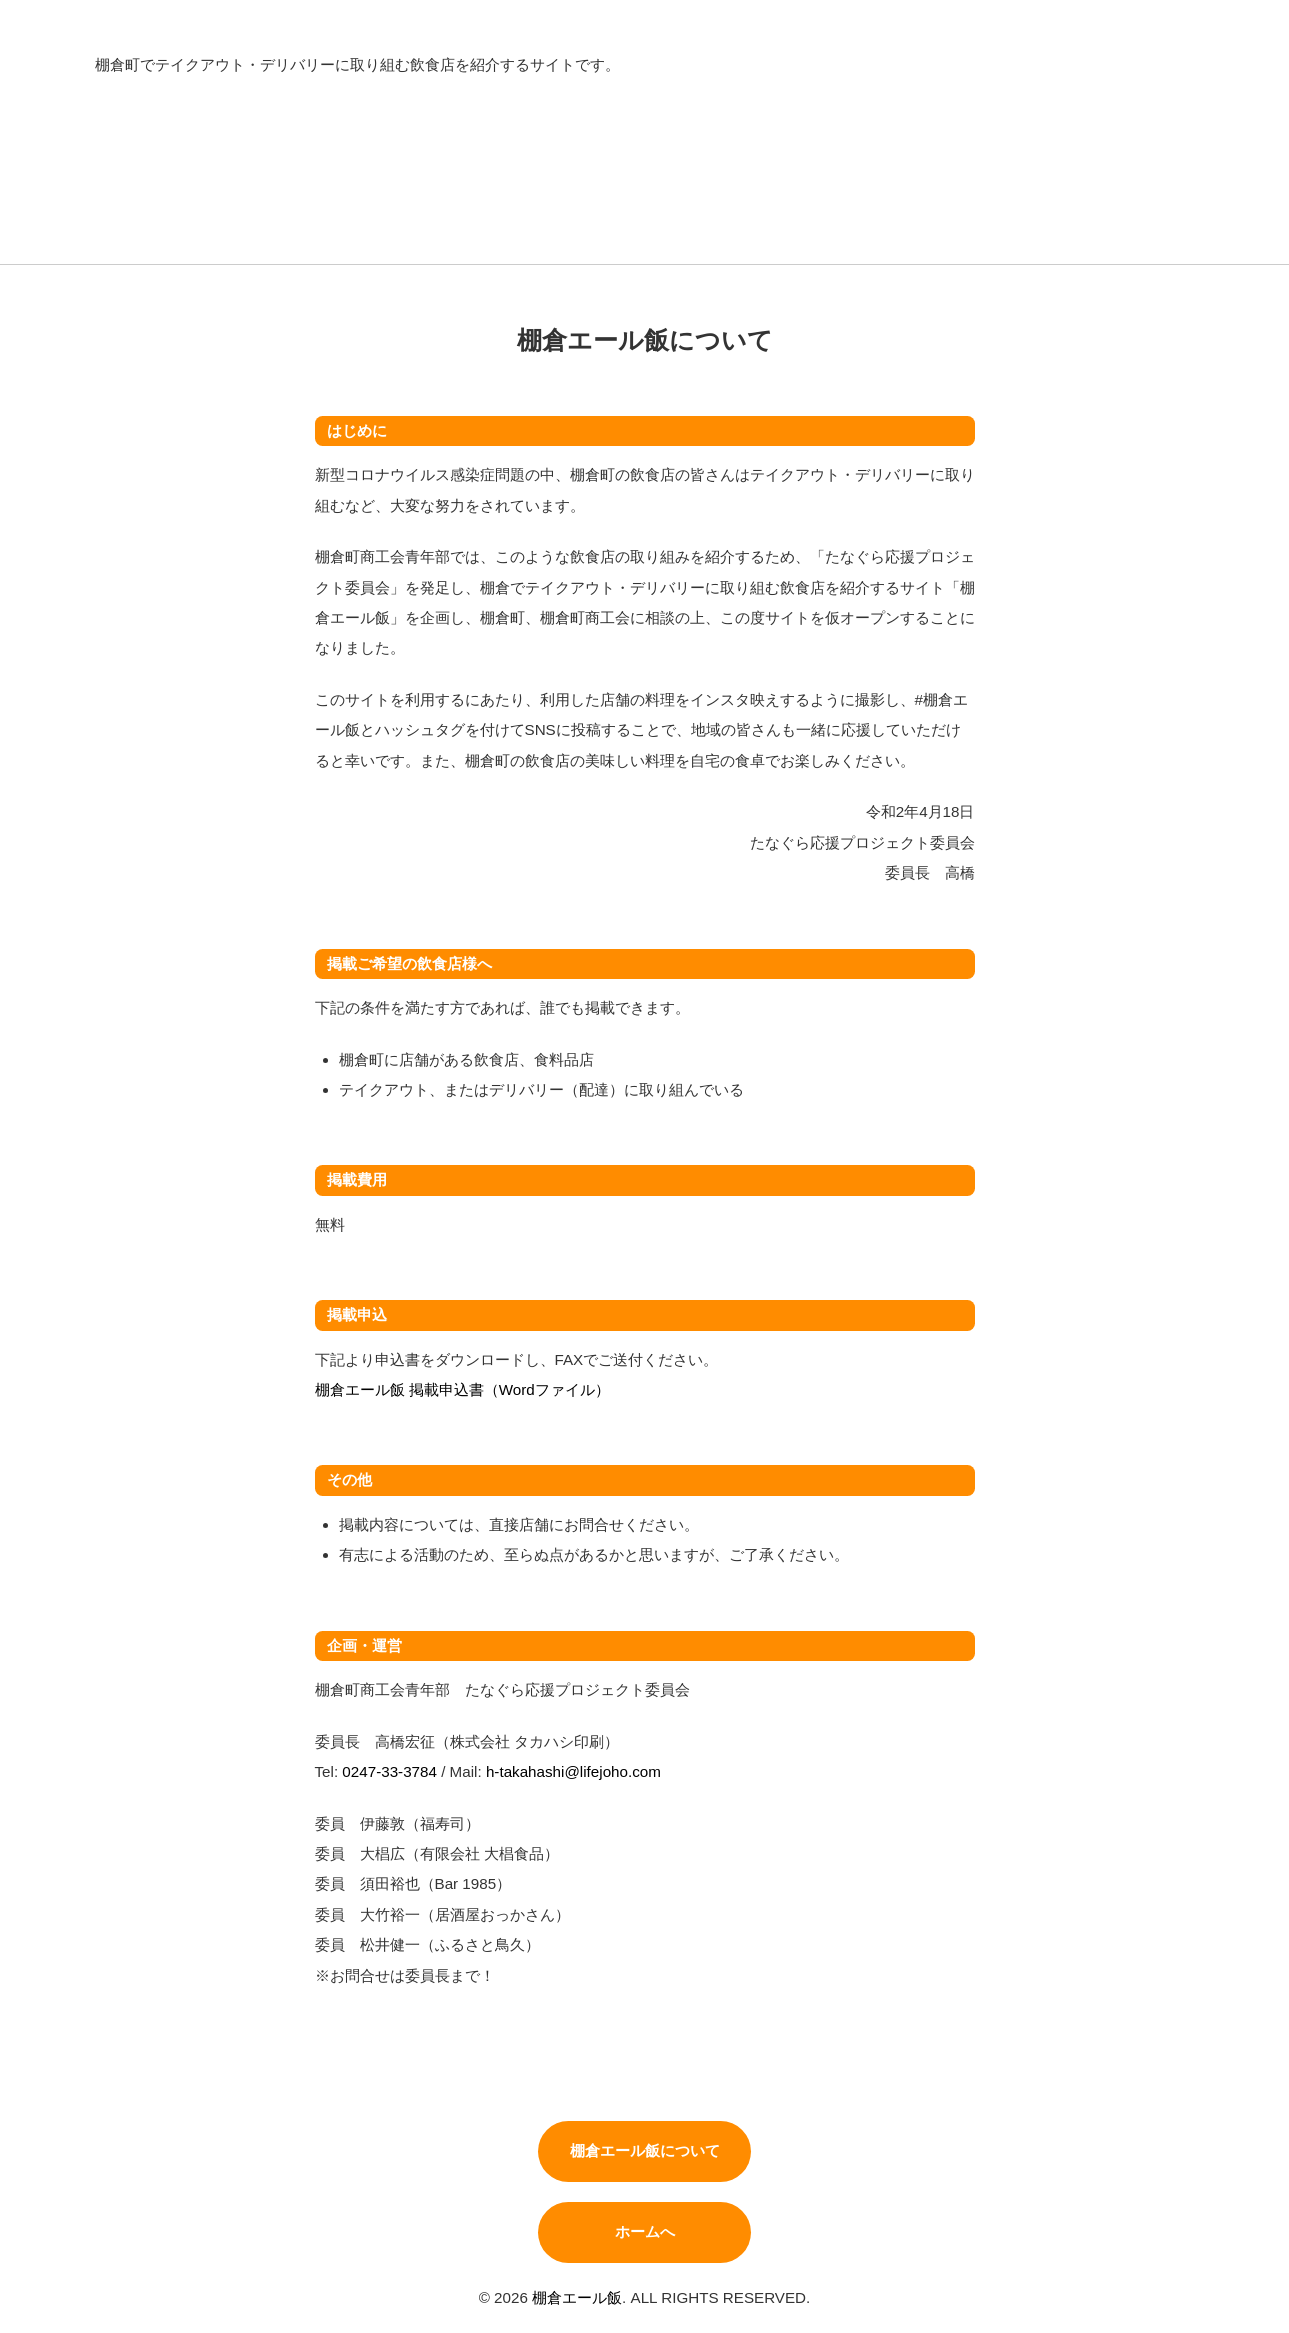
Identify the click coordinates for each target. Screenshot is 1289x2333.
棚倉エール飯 (577, 2297)
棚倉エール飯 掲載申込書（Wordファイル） (462, 1389)
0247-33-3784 (389, 1771)
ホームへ (645, 2231)
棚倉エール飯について (645, 2150)
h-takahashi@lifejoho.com (573, 1771)
